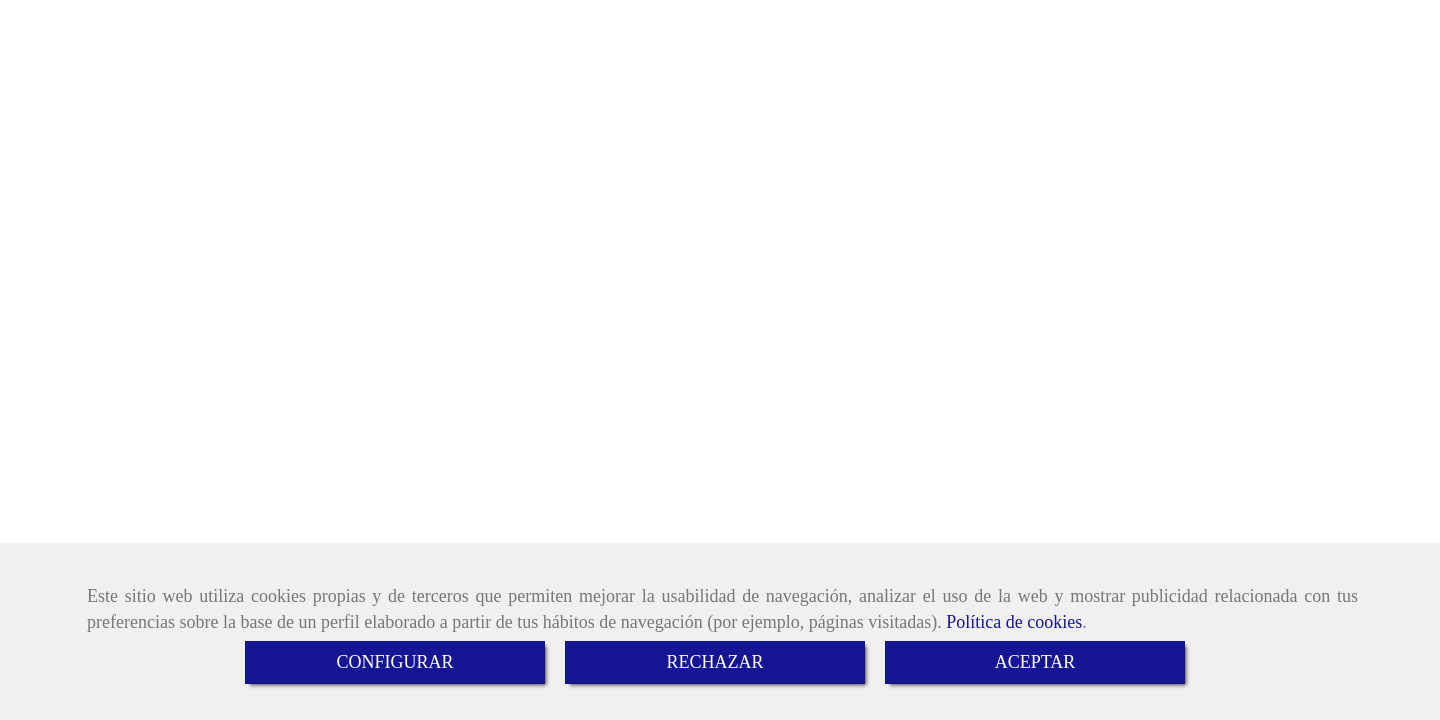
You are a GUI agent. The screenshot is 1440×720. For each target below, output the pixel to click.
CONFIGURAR (394, 662)
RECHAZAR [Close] (714, 662)
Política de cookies (1014, 622)
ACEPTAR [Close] (1035, 662)
